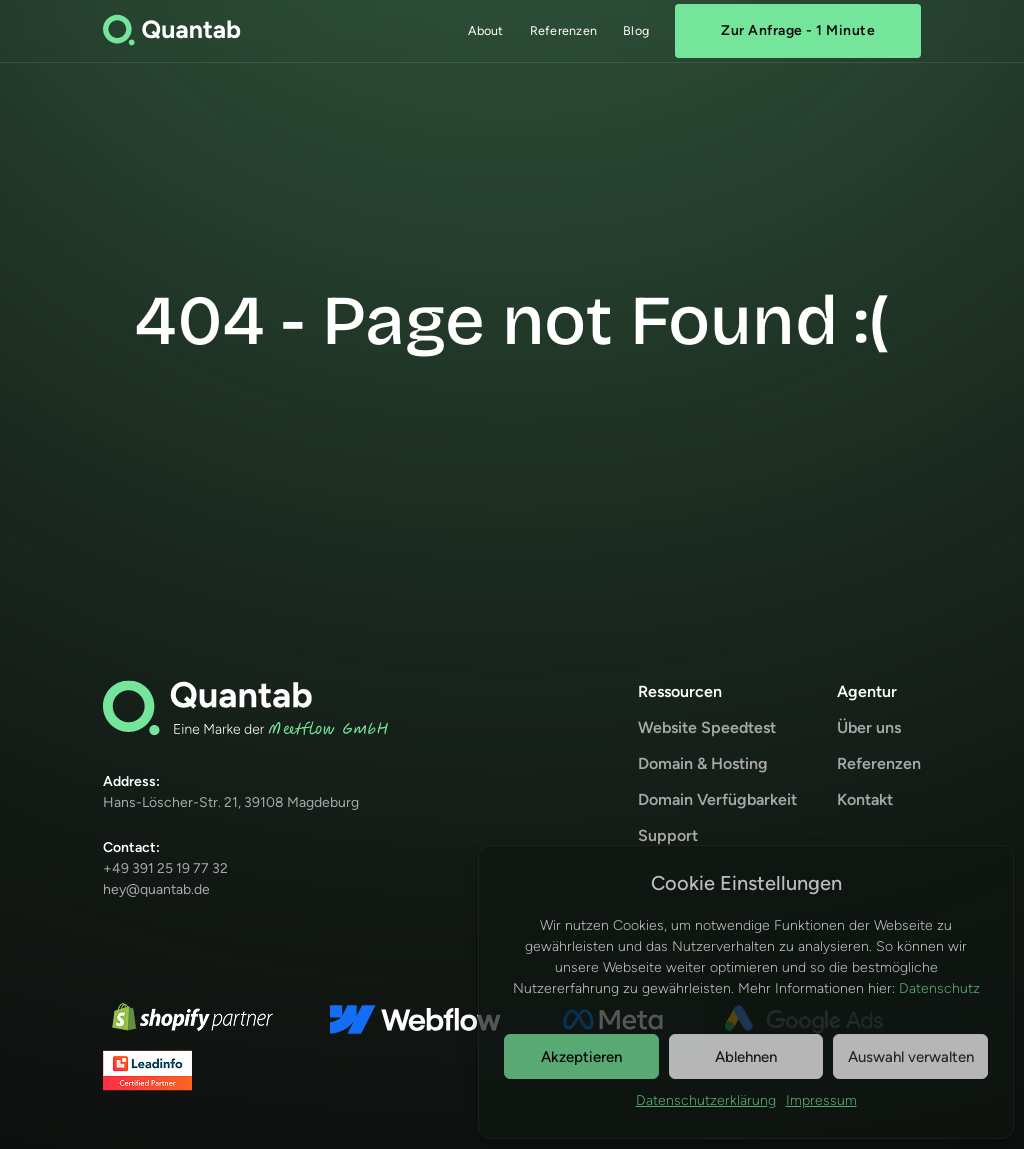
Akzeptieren (581, 1057)
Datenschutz (939, 988)
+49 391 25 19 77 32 (165, 868)
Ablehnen (746, 1057)
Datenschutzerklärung (706, 1100)
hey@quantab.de (156, 889)
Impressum (821, 1100)
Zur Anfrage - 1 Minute (798, 30)
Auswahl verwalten (911, 1057)
